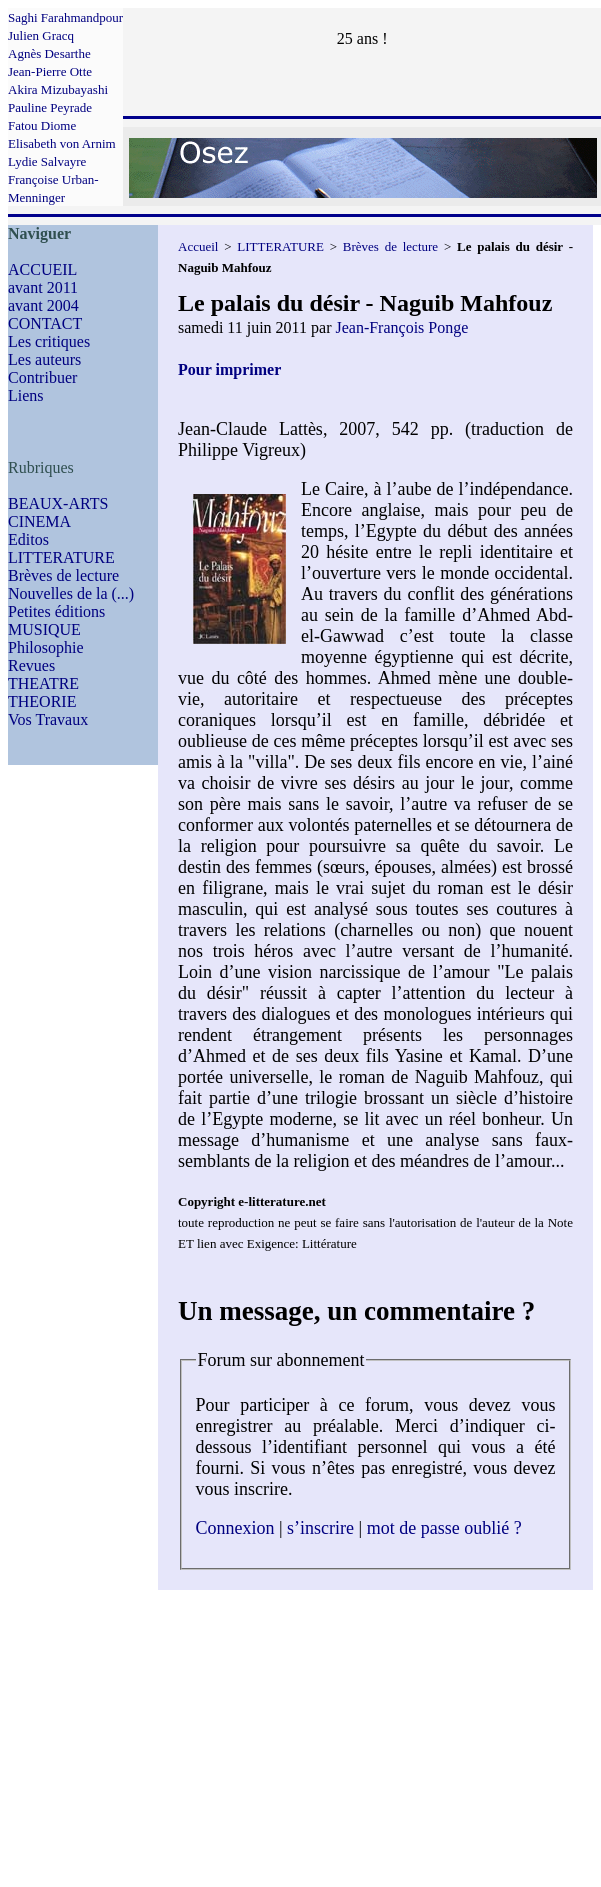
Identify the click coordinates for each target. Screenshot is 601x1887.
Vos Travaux (48, 719)
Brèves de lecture (63, 575)
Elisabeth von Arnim (62, 143)
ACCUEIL (42, 269)
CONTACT (45, 323)
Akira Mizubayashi (58, 89)
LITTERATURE (61, 557)
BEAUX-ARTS (58, 503)
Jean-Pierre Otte (50, 71)
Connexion (235, 1528)
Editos (28, 539)
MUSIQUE (44, 629)
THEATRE (43, 683)
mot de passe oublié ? (444, 1528)
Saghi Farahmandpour (65, 17)
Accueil (198, 246)
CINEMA (39, 521)
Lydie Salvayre (47, 161)
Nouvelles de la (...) (71, 593)
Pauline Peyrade (50, 107)
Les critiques (49, 341)
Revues (31, 665)
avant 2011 (43, 287)
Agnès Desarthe (49, 53)
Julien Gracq (41, 35)
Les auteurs (44, 359)
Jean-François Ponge (401, 327)
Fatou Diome (42, 125)
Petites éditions (56, 611)
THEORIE (42, 701)
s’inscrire (320, 1528)
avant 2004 (43, 305)
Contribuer (42, 377)
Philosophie (46, 647)
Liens (26, 395)
